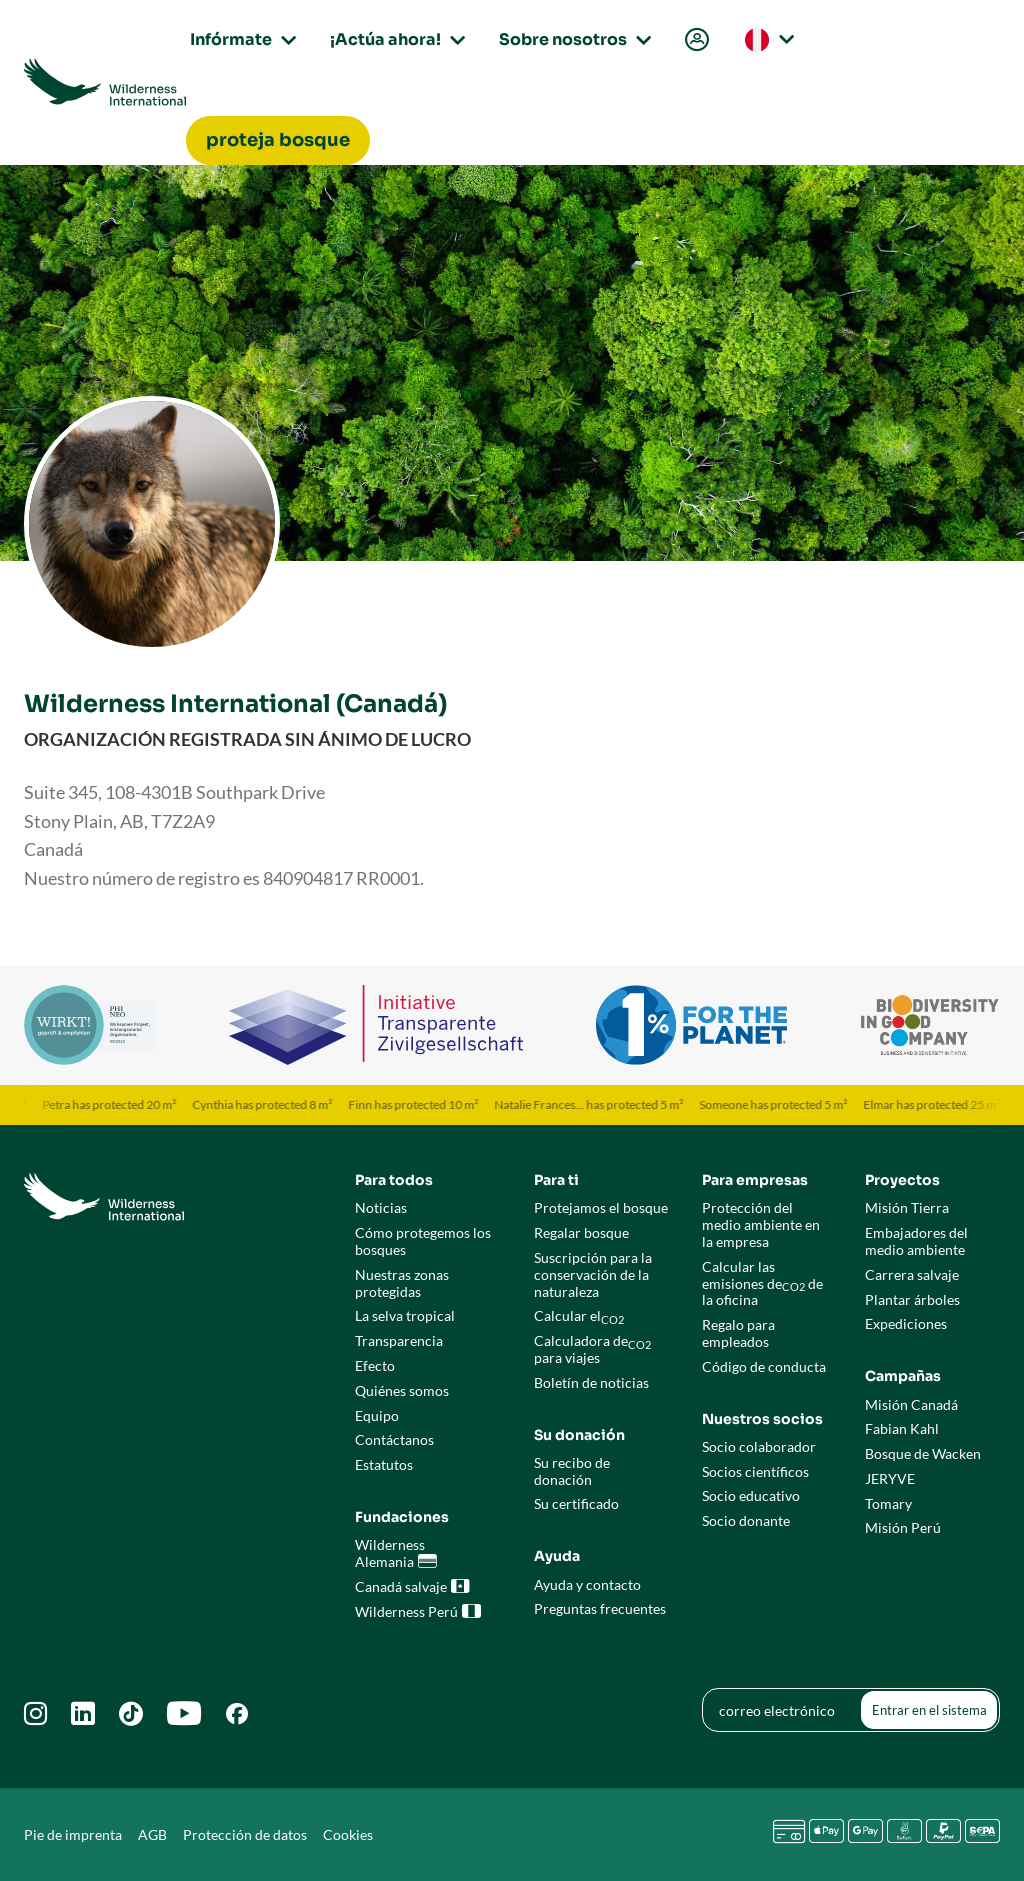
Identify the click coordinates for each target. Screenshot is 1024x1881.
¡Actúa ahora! (394, 39)
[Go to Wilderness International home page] (105, 82)
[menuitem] (695, 40)
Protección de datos (245, 1834)
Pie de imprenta (73, 1834)
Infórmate (240, 39)
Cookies (348, 1834)
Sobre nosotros (572, 39)
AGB (152, 1834)
